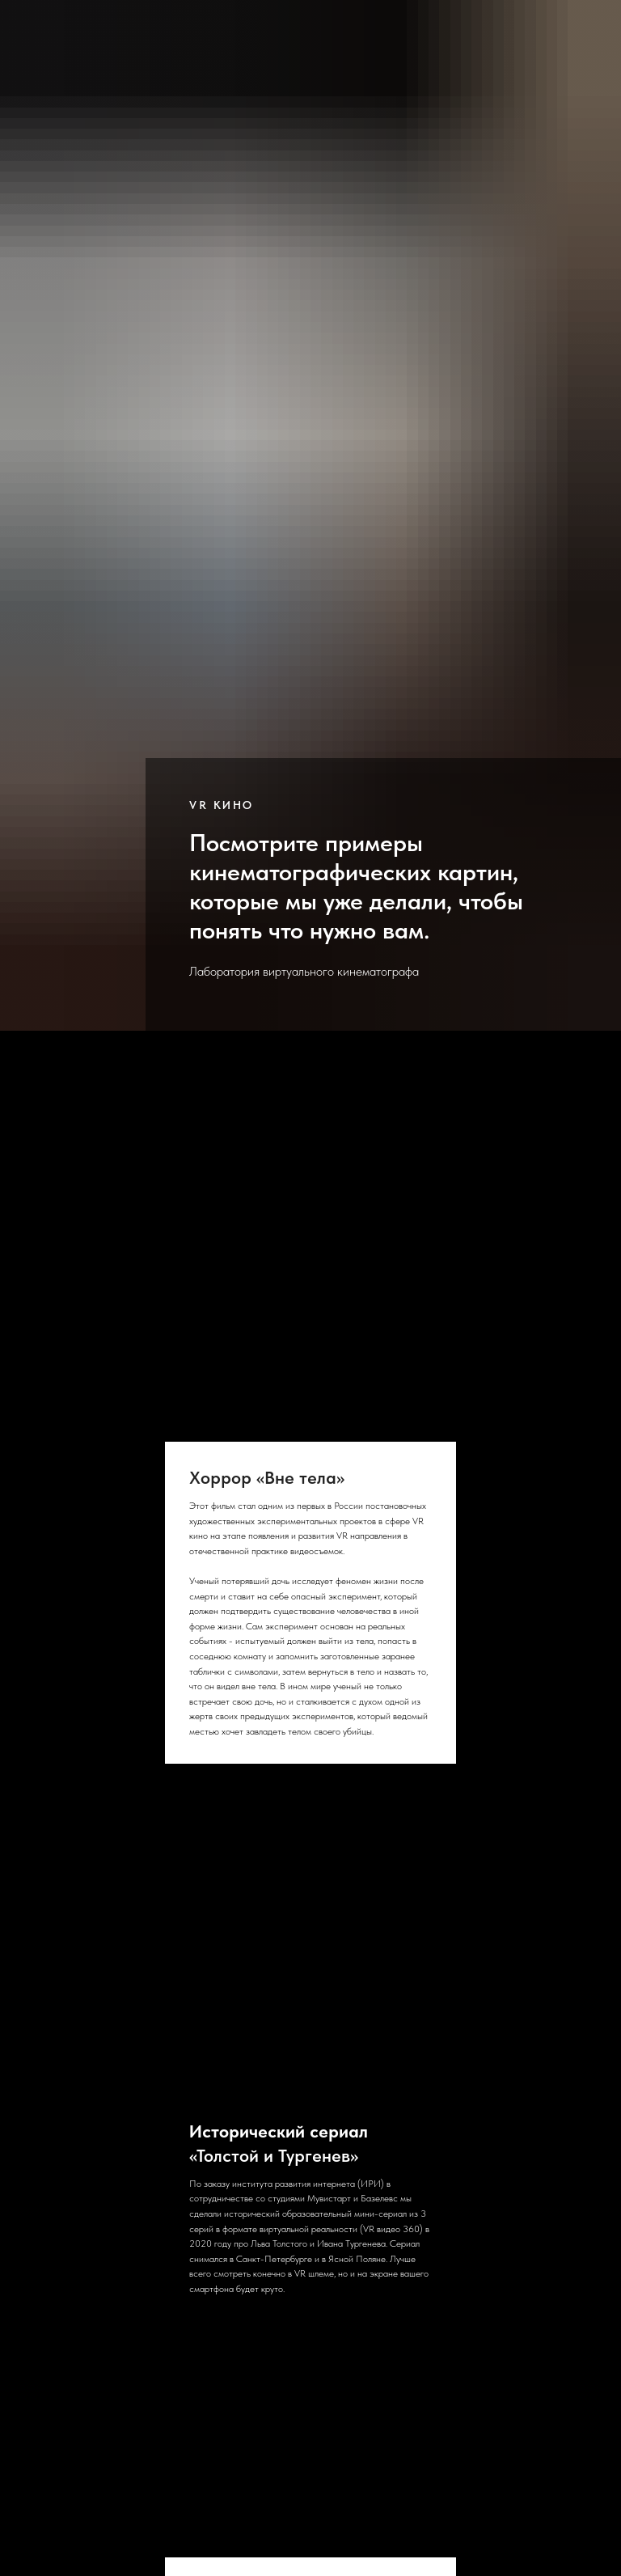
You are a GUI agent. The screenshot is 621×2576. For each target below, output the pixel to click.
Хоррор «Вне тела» (266, 1477)
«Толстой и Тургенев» (278, 2143)
